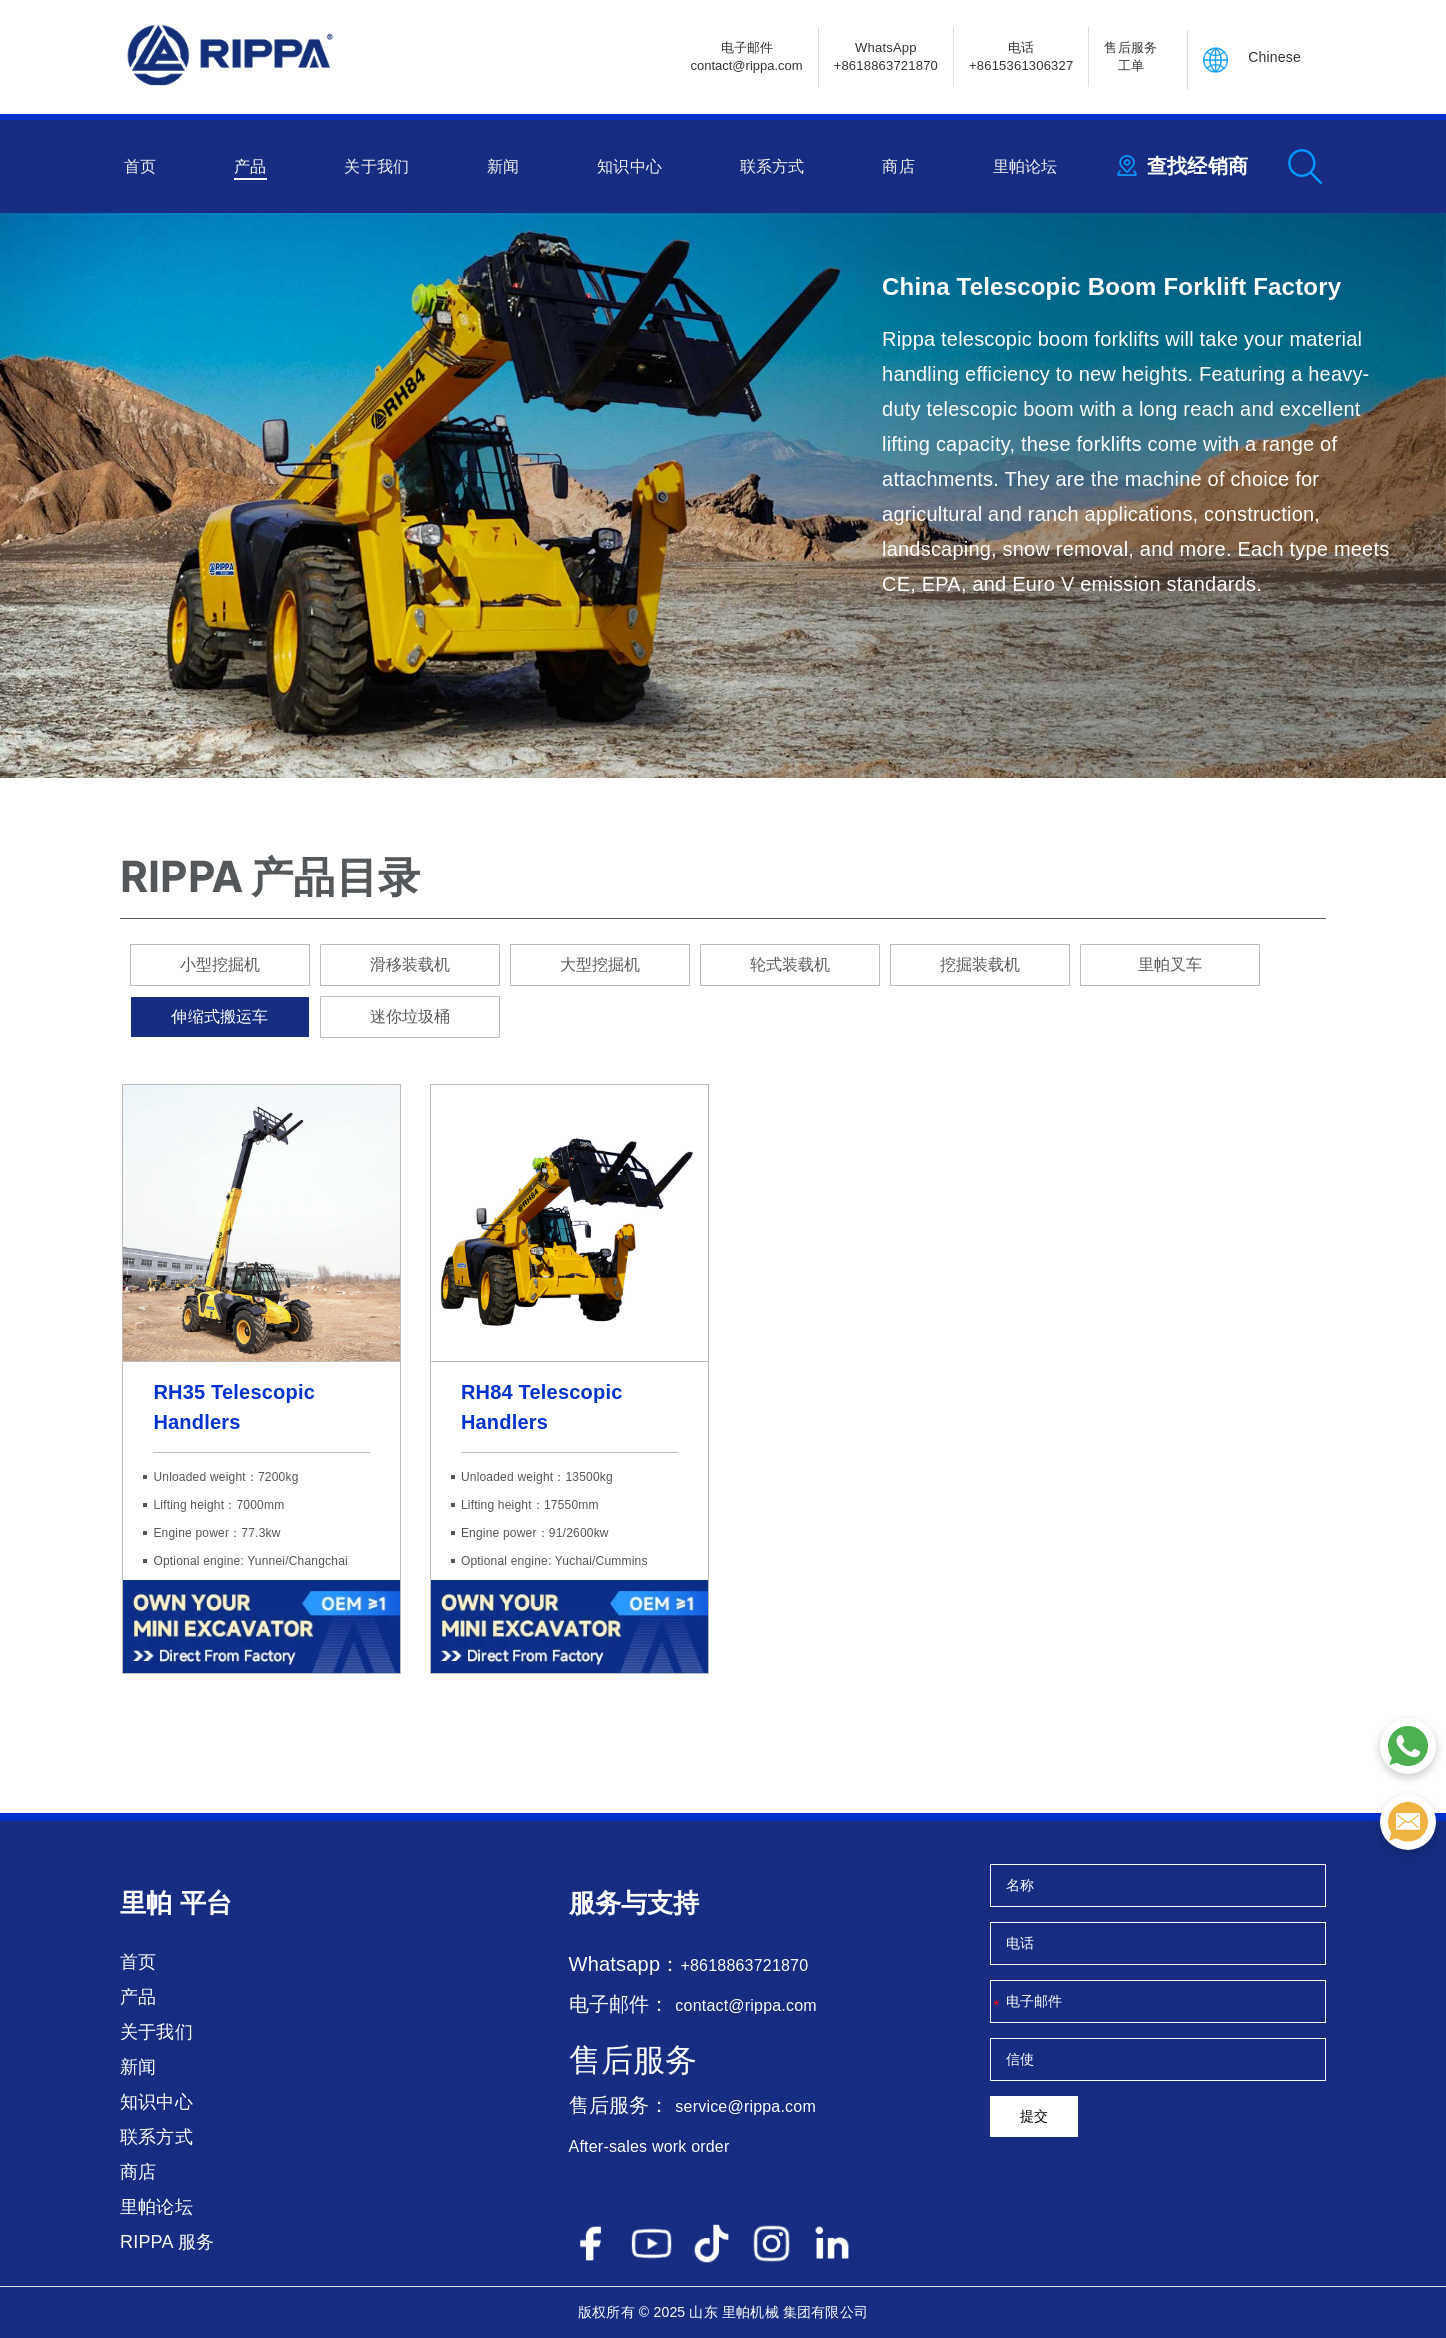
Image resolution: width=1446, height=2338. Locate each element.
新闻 (503, 166)
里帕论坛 (1025, 166)
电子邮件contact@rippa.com (746, 56)
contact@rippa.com (745, 2005)
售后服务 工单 (1130, 56)
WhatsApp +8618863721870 (886, 56)
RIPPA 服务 (167, 2242)
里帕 (146, 1903)
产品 (250, 166)
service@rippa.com (745, 2106)
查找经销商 (1197, 166)
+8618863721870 (744, 1965)
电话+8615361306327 (1021, 56)
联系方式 (772, 166)
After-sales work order (649, 2146)
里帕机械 (750, 2312)
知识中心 (629, 166)
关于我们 (376, 166)
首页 (140, 166)
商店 (898, 166)
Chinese (1274, 57)
